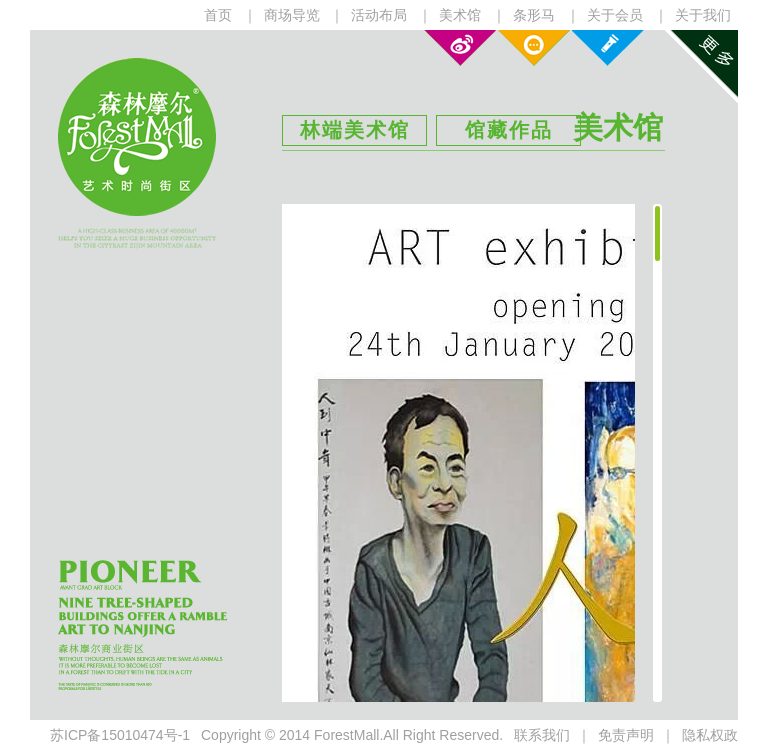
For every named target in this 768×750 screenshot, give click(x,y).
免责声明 (626, 735)
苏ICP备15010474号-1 (120, 735)
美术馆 (460, 15)
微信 (534, 48)
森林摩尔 (137, 137)
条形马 (534, 15)
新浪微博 (460, 48)
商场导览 (292, 15)
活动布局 (379, 15)
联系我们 (542, 735)
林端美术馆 (355, 130)
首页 (218, 15)
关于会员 (615, 15)
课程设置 (608, 48)
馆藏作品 (509, 130)
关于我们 (703, 15)
